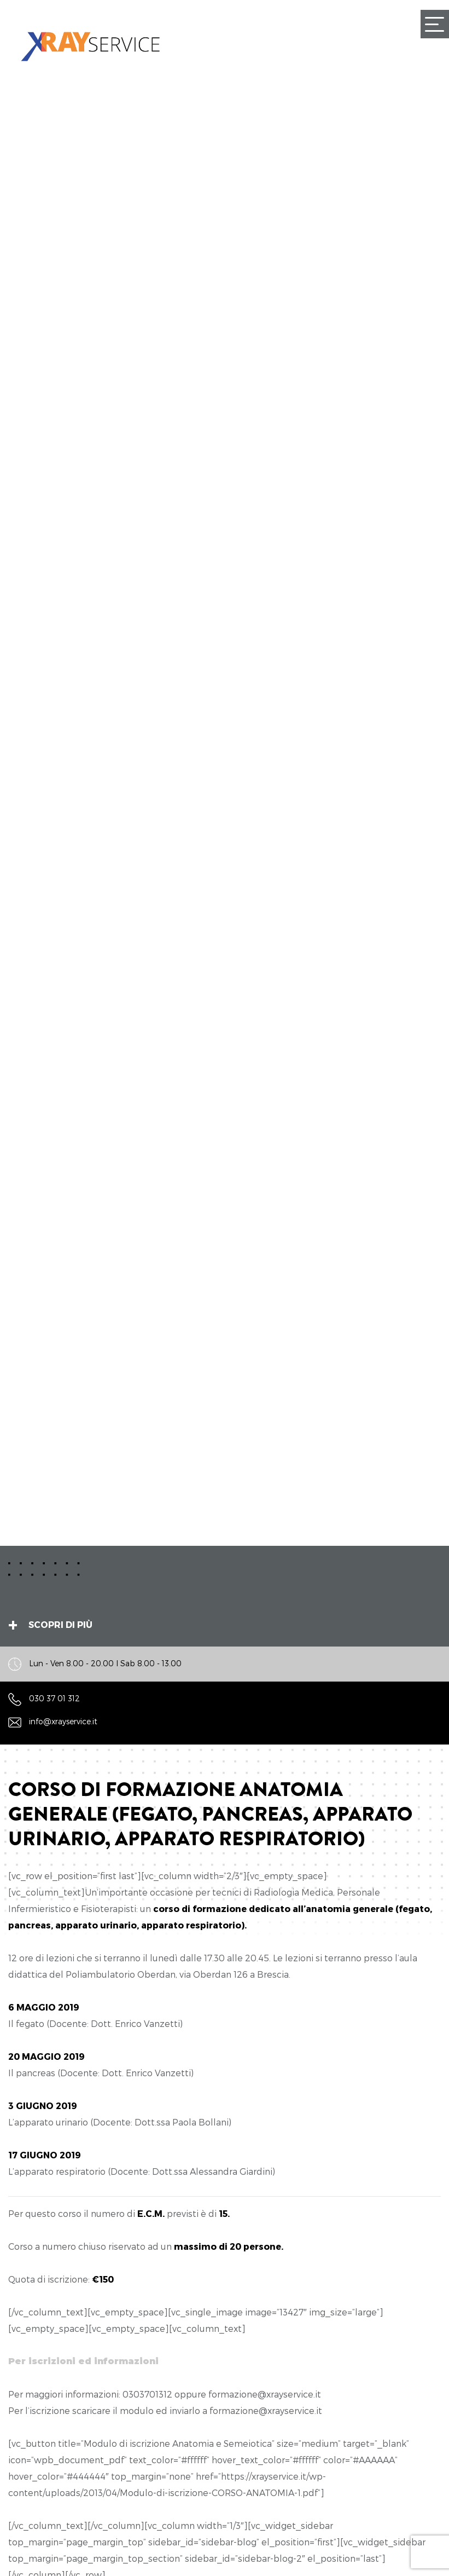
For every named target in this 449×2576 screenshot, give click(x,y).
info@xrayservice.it (63, 1721)
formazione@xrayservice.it (265, 2410)
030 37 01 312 (54, 1698)
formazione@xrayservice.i (262, 2394)
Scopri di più (60, 1624)
